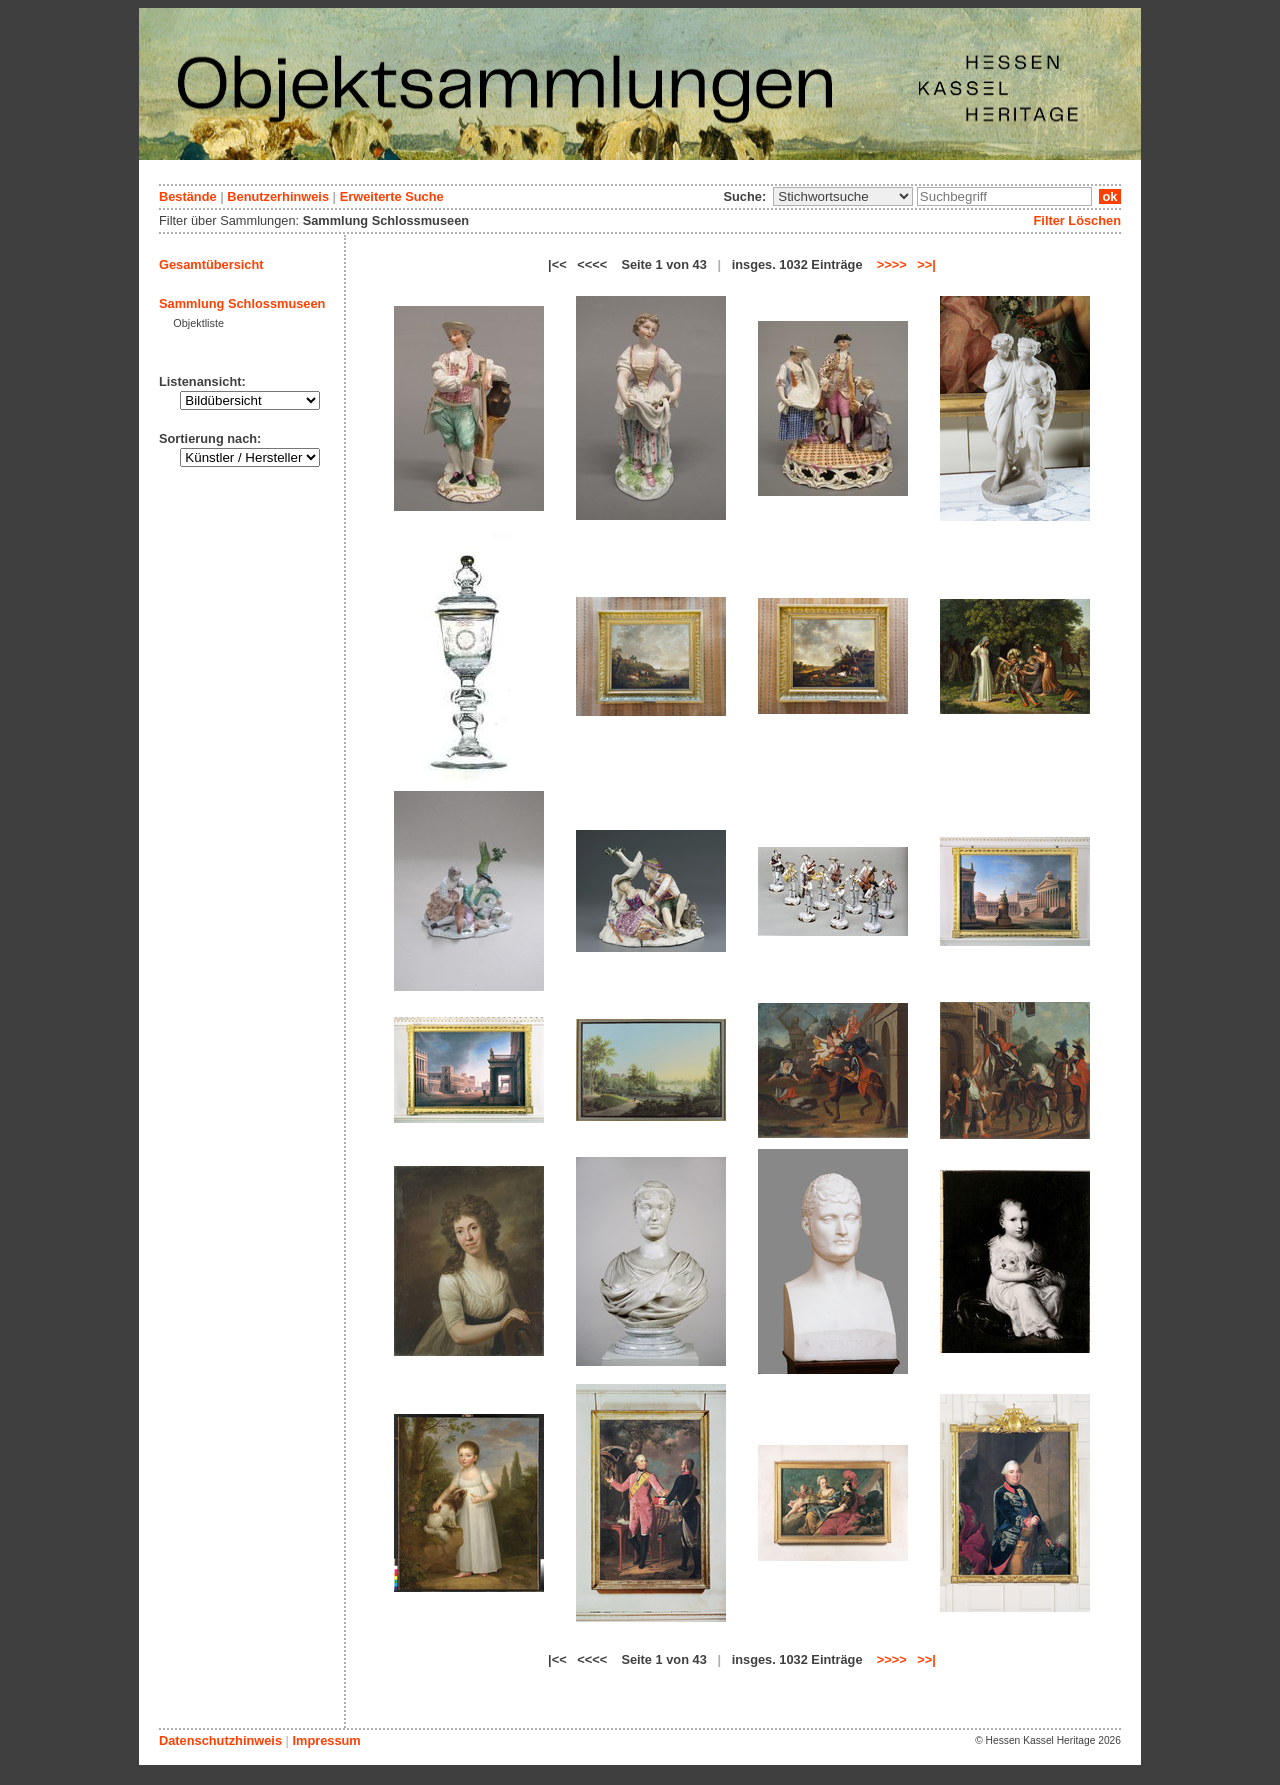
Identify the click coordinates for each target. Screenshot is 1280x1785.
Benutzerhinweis (278, 196)
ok (1110, 196)
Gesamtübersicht (211, 264)
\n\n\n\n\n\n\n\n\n (843, 196)
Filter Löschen (1077, 220)
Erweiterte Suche (392, 196)
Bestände (188, 196)
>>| (926, 264)
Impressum (326, 1740)
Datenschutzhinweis (220, 1740)
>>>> (892, 264)
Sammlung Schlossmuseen (242, 303)
